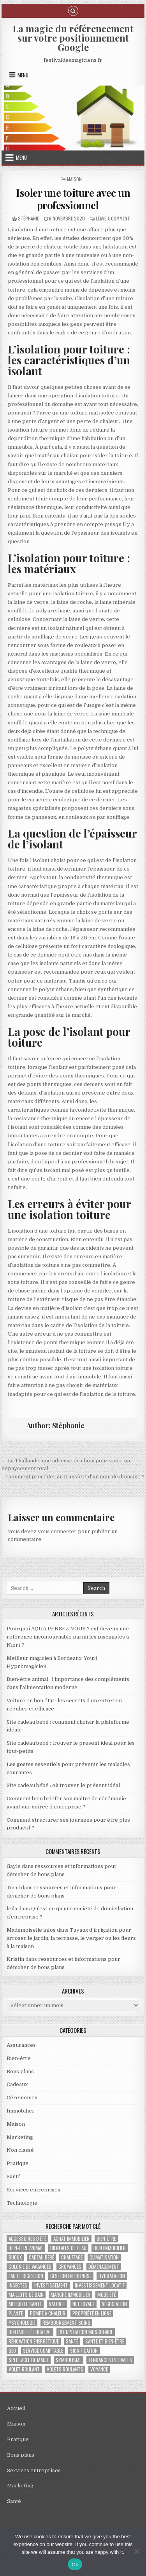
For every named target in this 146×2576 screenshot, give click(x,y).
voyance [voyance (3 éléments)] (99, 2369)
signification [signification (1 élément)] (84, 2350)
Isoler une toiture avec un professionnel (73, 199)
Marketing (20, 2137)
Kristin (15, 1959)
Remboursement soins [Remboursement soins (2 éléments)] (66, 2322)
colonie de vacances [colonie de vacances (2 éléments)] (30, 2266)
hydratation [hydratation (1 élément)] (112, 2276)
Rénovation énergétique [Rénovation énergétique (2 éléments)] (34, 2341)
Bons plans (20, 2071)
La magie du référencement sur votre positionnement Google (73, 37)
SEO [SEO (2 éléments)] (12, 2350)
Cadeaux (17, 2084)
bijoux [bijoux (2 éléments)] (15, 2257)
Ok (75, 2564)
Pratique (17, 2163)
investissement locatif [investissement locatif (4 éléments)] (100, 2285)
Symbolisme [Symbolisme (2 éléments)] (68, 2360)
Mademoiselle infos (31, 1930)
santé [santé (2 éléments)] (72, 2341)
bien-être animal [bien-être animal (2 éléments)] (26, 2248)
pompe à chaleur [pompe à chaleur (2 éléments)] (47, 2313)
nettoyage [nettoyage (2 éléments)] (83, 2304)
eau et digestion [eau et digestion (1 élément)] (26, 2276)
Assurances (21, 2045)
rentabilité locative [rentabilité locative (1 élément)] (30, 2332)
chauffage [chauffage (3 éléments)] (72, 2257)
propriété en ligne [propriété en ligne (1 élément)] (91, 2313)
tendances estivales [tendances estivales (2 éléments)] (110, 2360)
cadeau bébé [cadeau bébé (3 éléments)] (41, 2257)
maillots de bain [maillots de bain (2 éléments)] (26, 2294)
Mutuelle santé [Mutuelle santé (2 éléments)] (25, 2304)
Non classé (20, 2150)
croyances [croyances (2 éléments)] (69, 2266)
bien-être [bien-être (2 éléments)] (106, 2238)
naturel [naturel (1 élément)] (57, 2304)
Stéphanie (28, 218)
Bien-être (19, 2058)
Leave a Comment (113, 218)
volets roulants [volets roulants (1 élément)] (65, 2369)
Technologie (22, 2203)
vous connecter (57, 1531)
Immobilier (21, 2111)
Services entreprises (33, 2190)
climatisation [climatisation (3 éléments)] (104, 2257)
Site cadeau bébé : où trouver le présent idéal (63, 1785)
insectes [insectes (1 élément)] (18, 2285)
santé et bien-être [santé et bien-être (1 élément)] (104, 2341)
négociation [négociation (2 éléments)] (114, 2304)
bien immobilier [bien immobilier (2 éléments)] (109, 2248)
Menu (23, 75)
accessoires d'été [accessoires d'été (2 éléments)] (27, 2238)
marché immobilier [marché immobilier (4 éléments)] (70, 2294)
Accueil (16, 2408)
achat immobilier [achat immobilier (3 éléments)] (71, 2238)
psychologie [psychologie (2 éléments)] (22, 2322)
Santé (14, 2176)
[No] (136, 2551)
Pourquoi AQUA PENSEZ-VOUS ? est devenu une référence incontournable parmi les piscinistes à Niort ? (68, 1637)
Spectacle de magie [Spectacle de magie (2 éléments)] (29, 2360)
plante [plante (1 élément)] (16, 2313)
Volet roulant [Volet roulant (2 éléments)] (24, 2369)
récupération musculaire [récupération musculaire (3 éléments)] (85, 2332)
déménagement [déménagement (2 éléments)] (103, 2266)
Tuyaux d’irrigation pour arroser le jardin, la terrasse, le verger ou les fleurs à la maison (71, 1938)
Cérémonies (22, 2097)
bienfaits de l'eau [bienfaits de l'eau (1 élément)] (68, 2248)
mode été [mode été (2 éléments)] (106, 2294)
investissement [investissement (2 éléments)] (51, 2285)
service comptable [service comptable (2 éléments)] (43, 2350)
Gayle (14, 1866)
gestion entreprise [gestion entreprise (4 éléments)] (70, 2276)
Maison (74, 179)
